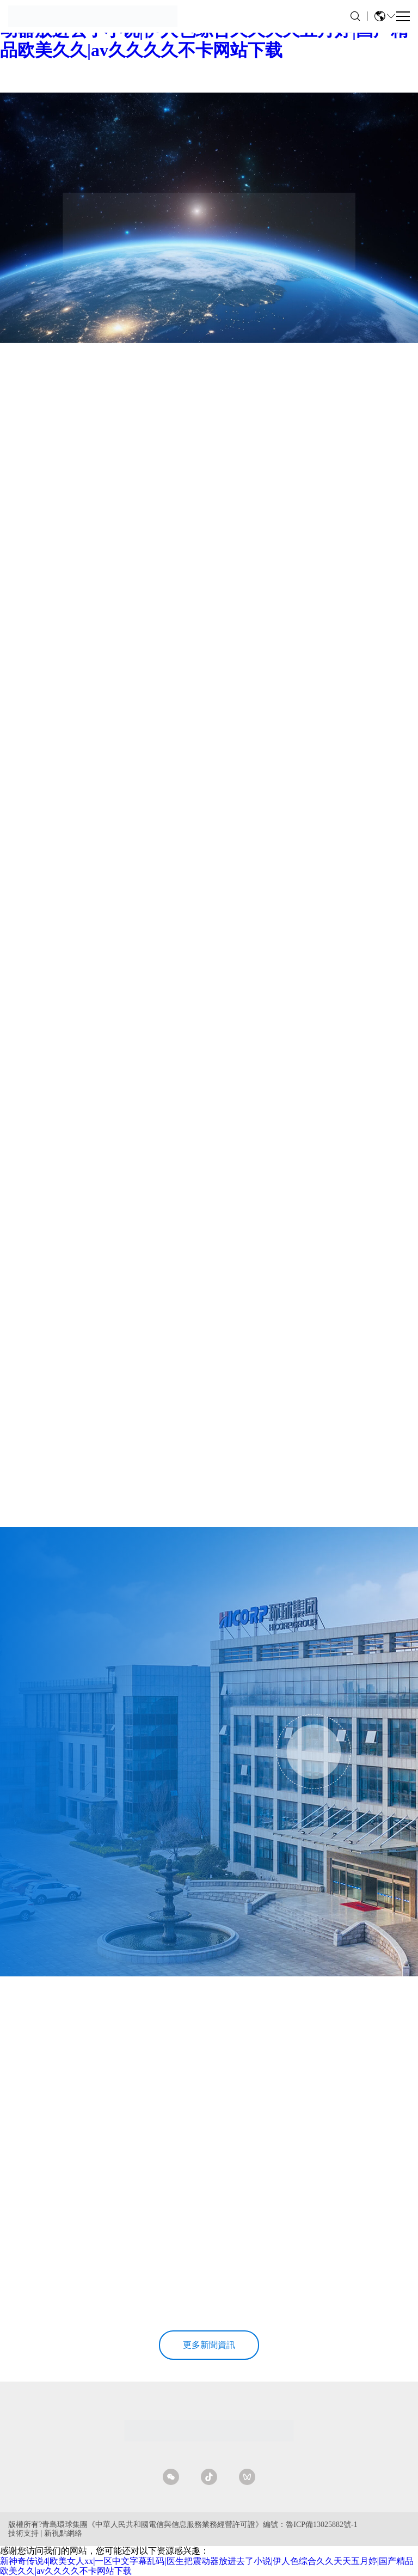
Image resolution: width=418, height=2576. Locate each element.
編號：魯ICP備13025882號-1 (310, 2524)
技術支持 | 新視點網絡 (45, 2533)
